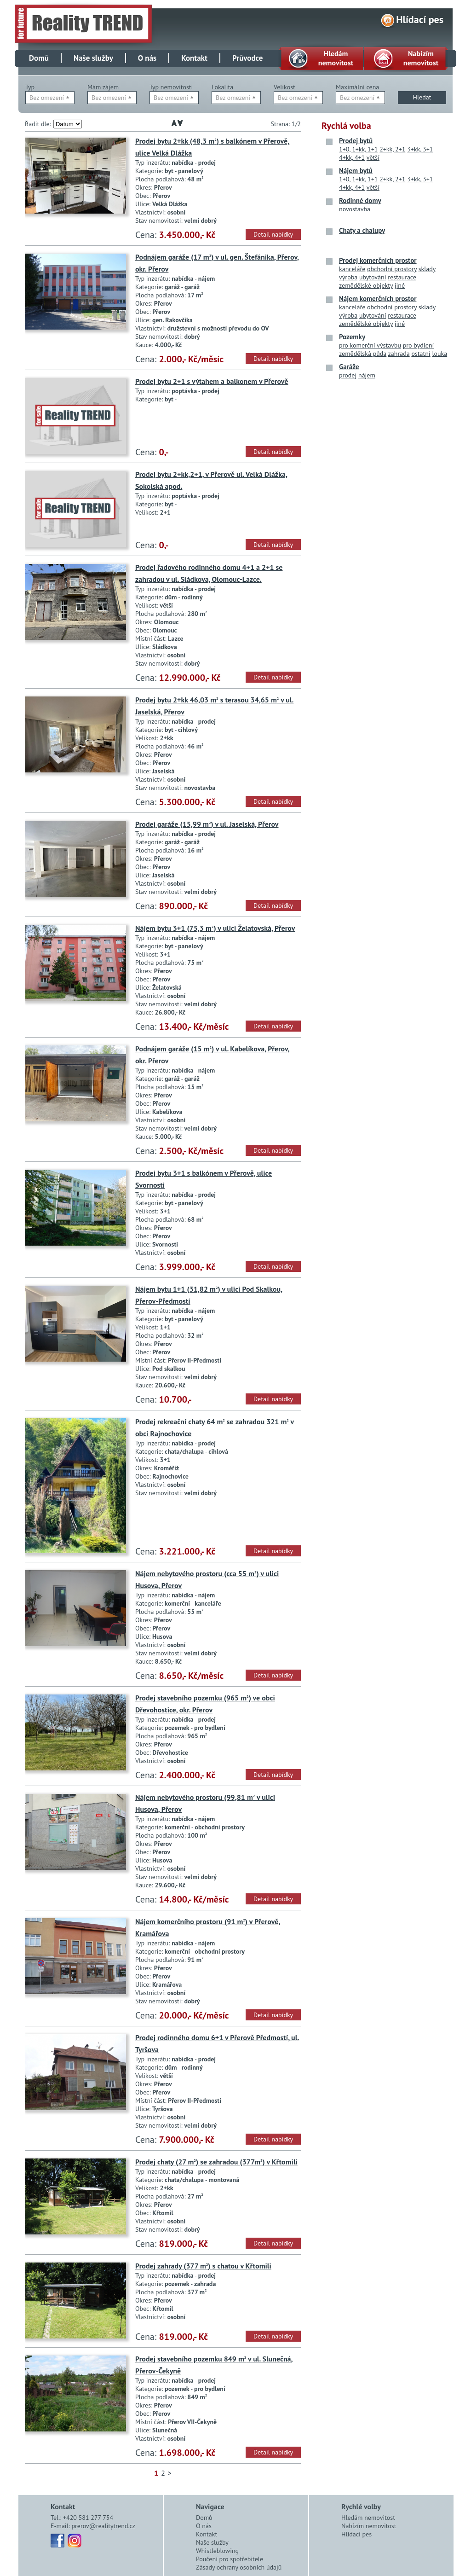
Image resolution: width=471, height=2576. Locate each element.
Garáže (349, 366)
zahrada (399, 353)
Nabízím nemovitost (368, 2526)
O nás (147, 58)
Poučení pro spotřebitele (229, 2559)
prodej (347, 375)
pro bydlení (418, 345)
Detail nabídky (273, 234)
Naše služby (93, 58)
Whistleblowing (217, 2551)
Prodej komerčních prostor (378, 260)
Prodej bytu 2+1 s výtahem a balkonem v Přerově (211, 381)
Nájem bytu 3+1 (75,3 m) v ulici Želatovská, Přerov (215, 928)
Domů (39, 58)
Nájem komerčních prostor (377, 298)
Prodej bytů (356, 140)
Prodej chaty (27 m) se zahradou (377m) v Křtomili (216, 2161)
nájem (366, 375)
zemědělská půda (362, 353)
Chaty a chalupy (362, 230)
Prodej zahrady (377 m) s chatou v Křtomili (203, 2265)
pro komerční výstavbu (370, 345)
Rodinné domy (360, 200)
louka (439, 353)
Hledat (422, 97)
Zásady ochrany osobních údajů (238, 2567)
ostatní (420, 353)
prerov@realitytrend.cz (103, 2526)
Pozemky (352, 336)
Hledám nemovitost (368, 2517)
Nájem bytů (356, 170)
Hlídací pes (419, 19)
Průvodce (247, 58)
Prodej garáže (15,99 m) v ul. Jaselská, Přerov (206, 824)
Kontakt (194, 58)
